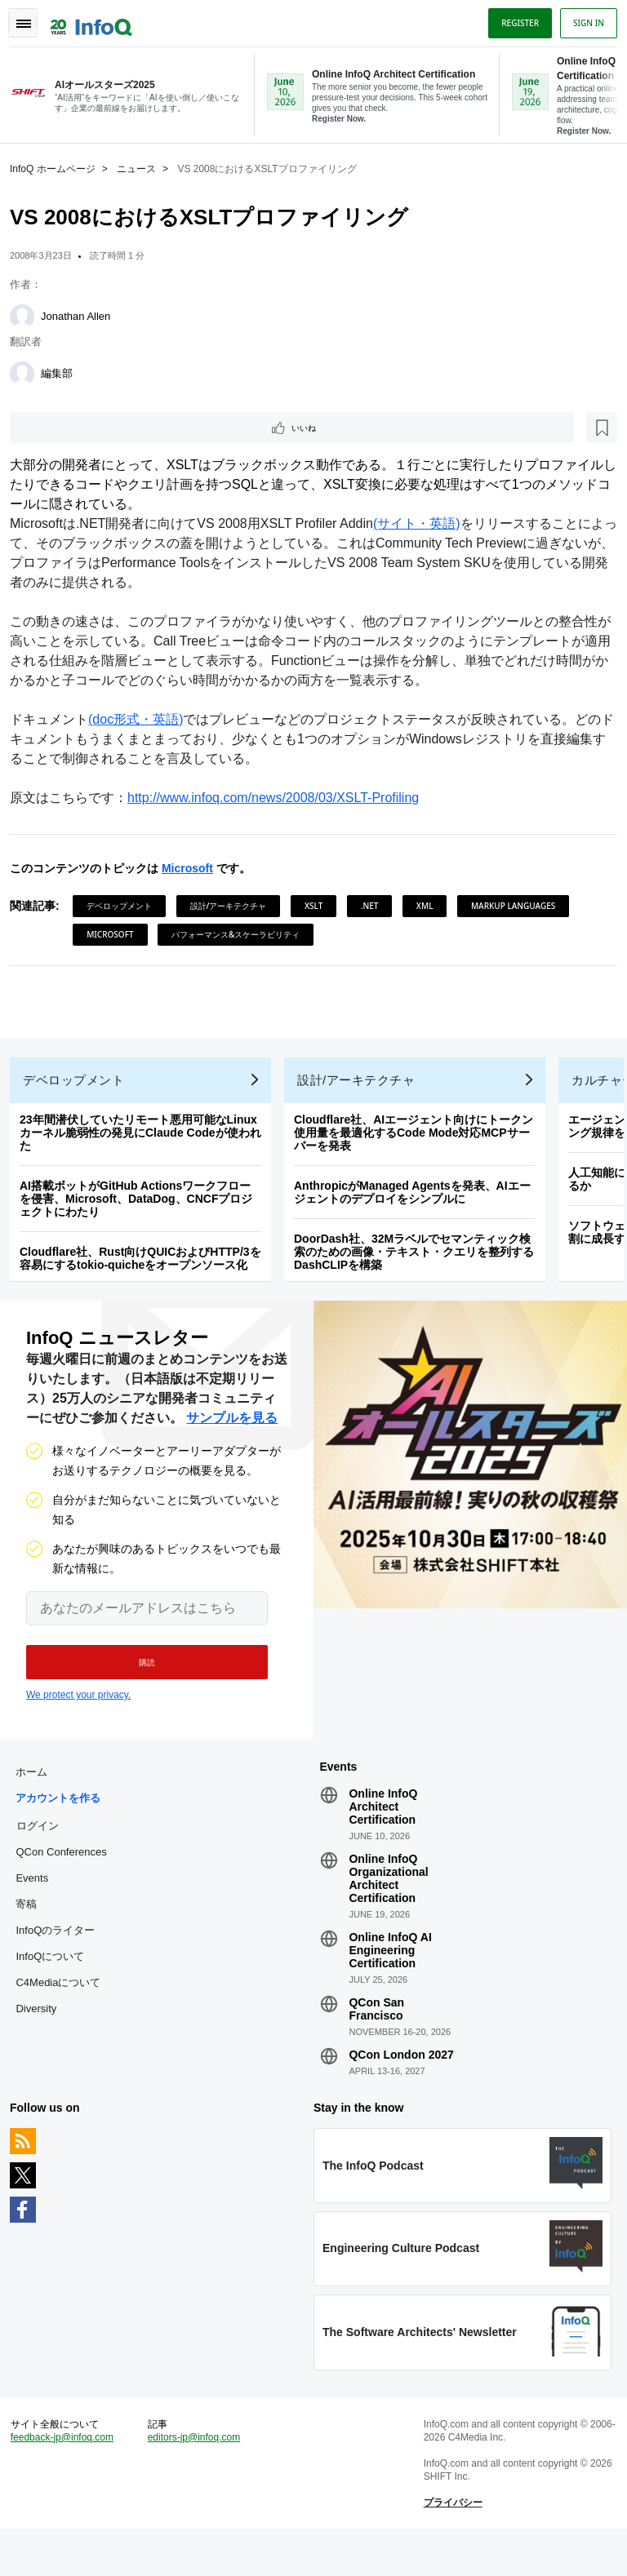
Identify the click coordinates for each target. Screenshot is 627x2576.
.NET (376, 907)
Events (38, 1906)
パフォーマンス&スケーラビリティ (364, 936)
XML (431, 907)
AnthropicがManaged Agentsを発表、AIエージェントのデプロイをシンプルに (418, 1207)
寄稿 (32, 1932)
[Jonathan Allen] (28, 315)
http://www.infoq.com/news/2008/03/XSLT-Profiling (279, 799)
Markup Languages (135, 936)
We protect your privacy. (78, 1716)
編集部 (63, 372)
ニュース (142, 167)
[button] (136, 1683)
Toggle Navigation (31, 18)
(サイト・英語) (423, 525)
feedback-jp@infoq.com (68, 2478)
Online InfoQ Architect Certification (383, 1834)
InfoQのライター (61, 1958)
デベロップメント (125, 907)
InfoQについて (56, 1984)
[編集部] (28, 372)
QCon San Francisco (376, 2037)
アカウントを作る (64, 1826)
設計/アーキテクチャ (235, 907)
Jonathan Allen (82, 314)
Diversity (42, 2036)
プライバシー (450, 2543)
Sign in (582, 18)
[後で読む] (117, 427)
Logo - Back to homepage (98, 18)
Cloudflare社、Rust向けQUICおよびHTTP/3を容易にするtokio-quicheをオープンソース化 (147, 1273)
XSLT (320, 907)
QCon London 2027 (401, 2082)
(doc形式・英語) (142, 721)
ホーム (38, 1799)
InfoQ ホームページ (59, 167)
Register (513, 18)
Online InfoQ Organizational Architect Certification (388, 1906)
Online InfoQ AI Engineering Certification (390, 1977)
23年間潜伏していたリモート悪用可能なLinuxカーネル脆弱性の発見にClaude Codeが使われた (147, 1147)
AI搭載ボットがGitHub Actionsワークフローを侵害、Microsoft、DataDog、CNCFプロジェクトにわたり (142, 1213)
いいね (62, 427)
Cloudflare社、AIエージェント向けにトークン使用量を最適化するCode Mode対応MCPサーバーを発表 (420, 1147)
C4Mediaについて (64, 2010)
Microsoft (194, 869)
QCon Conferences (67, 1879)
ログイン (44, 1853)
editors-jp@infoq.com (197, 2478)
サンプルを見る (232, 1439)
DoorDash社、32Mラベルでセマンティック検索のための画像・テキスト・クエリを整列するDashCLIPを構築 (420, 1266)
